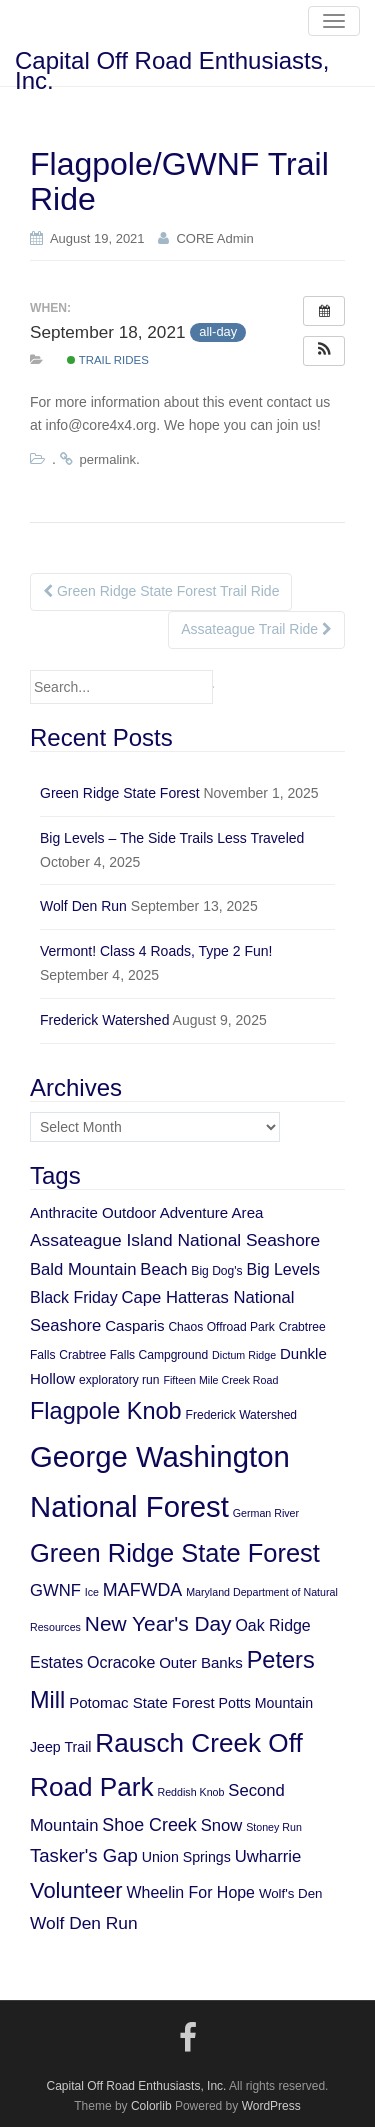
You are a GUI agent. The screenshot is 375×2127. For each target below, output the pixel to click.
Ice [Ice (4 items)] (92, 1592)
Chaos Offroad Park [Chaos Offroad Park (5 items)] (221, 1327)
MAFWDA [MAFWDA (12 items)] (142, 1590)
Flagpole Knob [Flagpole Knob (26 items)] (106, 1411)
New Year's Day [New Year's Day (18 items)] (158, 1623)
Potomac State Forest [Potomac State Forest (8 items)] (142, 1702)
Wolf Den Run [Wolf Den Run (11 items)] (84, 1923)
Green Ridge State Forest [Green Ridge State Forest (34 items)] (175, 1553)
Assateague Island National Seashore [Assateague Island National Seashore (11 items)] (175, 1240)
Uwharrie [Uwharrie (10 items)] (268, 1856)
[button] (324, 351)
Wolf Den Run (83, 906)
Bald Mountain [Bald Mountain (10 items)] (83, 1269)
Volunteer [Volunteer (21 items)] (76, 1890)
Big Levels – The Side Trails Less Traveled (172, 838)
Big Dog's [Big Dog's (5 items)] (216, 1271)
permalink (108, 459)
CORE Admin (214, 238)
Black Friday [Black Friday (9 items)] (74, 1297)
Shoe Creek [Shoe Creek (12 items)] (149, 1825)
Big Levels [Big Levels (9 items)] (284, 1269)
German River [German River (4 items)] (266, 1513)
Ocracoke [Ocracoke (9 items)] (121, 1662)
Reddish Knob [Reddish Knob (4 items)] (190, 1792)
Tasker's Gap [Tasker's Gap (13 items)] (84, 1855)
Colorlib (151, 2106)
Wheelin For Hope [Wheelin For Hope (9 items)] (191, 1892)
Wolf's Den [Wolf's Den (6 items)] (291, 1893)
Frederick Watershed (104, 1020)
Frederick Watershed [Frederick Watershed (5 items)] (242, 1415)
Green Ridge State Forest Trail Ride (161, 591)
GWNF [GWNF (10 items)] (55, 1590)
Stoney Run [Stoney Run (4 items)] (274, 1827)
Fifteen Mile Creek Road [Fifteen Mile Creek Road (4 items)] (220, 1380)
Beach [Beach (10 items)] (163, 1269)
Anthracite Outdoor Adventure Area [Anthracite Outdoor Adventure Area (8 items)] (146, 1212)
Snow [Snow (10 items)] (222, 1825)
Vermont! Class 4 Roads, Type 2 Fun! (156, 951)
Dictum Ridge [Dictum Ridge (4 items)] (244, 1355)
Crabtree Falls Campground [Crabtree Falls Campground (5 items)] (133, 1355)
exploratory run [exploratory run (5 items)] (119, 1380)
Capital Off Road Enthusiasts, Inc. (172, 66)
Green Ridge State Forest (120, 793)
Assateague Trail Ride (256, 629)
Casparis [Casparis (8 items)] (134, 1325)
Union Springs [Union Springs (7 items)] (186, 1857)
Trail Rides (108, 360)
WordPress (271, 2106)
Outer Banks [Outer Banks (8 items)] (201, 1662)
